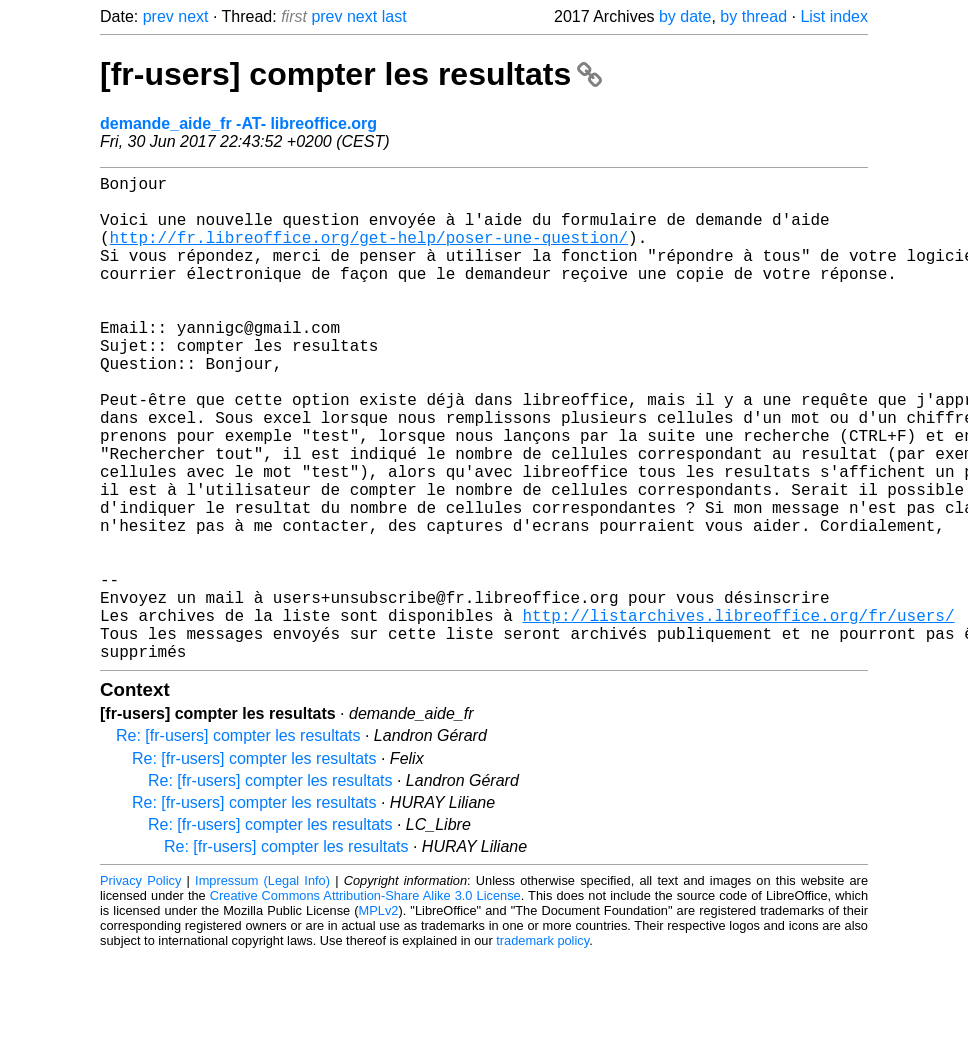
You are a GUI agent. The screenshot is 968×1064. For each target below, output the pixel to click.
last (394, 16)
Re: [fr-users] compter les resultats (238, 843)
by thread (753, 16)
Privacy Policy (140, 988)
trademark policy (542, 1048)
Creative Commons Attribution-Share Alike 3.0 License (365, 1003)
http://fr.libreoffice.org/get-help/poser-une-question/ (369, 253)
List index (834, 16)
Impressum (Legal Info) (262, 988)
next (193, 16)
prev (158, 16)
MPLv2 (379, 1018)
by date (685, 16)
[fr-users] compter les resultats (351, 74)
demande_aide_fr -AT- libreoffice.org (238, 123)
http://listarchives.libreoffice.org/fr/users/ (738, 715)
